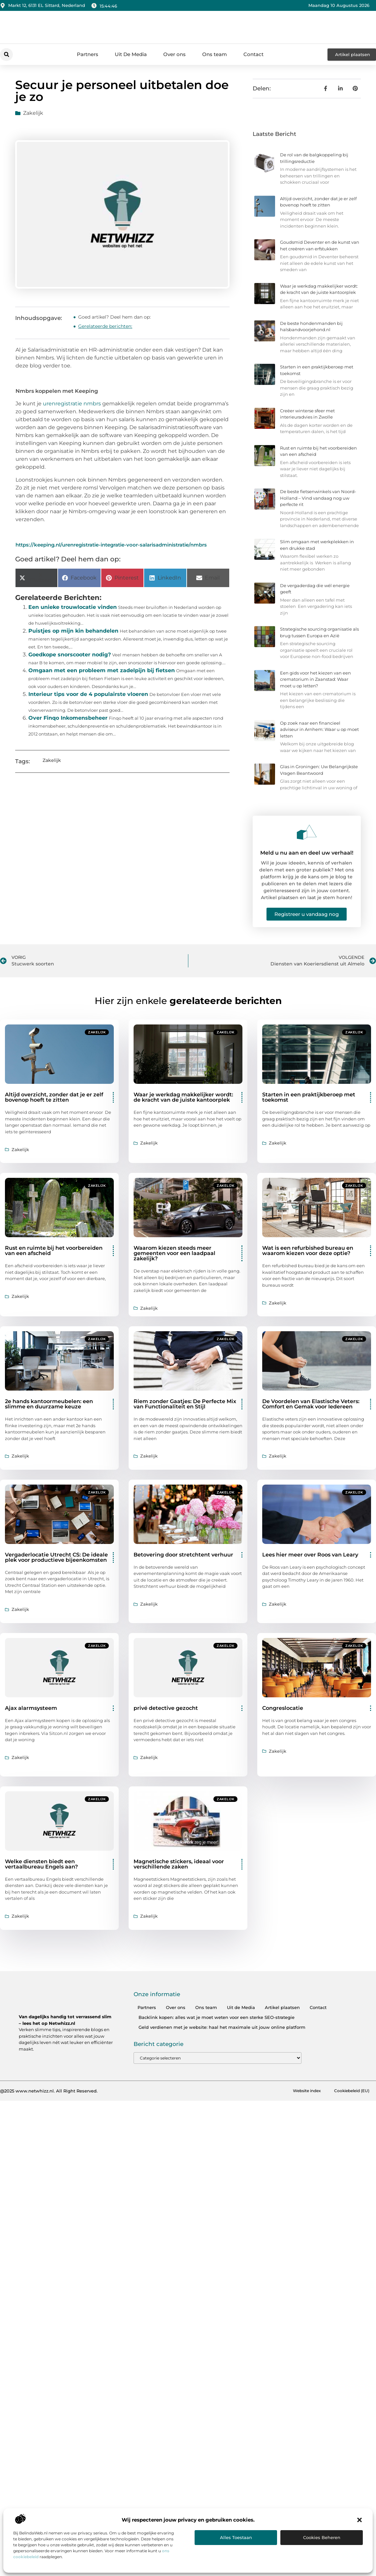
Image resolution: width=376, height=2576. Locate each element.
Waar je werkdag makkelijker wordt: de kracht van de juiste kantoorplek (183, 1097)
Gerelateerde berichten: (105, 326)
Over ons (174, 54)
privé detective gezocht (166, 1708)
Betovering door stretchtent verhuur (183, 1555)
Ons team (214, 54)
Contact (253, 54)
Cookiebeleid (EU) (349, 2091)
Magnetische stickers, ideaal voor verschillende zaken (179, 1864)
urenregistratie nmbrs (72, 403)
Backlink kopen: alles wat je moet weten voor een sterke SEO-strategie (217, 2017)
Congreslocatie (282, 1708)
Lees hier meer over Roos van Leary (310, 1555)
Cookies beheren (321, 2537)
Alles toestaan (236, 2537)
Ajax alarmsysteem (31, 1708)
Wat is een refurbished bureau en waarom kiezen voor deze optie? (307, 1250)
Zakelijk (33, 113)
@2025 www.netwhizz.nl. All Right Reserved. (49, 2091)
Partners (87, 54)
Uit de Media (241, 2007)
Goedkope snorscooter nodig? (69, 654)
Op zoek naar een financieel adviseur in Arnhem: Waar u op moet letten (319, 729)
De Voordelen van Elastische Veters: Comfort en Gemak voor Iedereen (311, 1404)
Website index (301, 2091)
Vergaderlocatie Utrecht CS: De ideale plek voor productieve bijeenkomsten (56, 1557)
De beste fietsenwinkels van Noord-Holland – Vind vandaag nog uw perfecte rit (318, 498)
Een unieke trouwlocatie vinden (72, 607)
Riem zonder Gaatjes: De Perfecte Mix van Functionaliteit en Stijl (185, 1404)
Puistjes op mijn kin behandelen (73, 631)
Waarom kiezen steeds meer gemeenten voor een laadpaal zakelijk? (174, 1253)
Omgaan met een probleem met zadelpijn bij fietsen (101, 670)
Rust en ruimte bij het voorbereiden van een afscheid (54, 1250)
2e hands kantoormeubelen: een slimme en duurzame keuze (49, 1404)
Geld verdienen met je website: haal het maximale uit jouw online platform (222, 2027)
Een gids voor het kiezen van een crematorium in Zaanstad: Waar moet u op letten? (315, 679)
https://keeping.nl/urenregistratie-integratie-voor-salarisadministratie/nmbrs (111, 545)
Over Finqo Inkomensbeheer (68, 718)
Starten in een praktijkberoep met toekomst (308, 1097)
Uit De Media (131, 54)
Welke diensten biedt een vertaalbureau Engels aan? (41, 1864)
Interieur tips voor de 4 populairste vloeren (88, 694)
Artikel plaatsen (282, 2007)
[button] (359, 2520)
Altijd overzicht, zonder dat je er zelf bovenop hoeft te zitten (54, 1097)
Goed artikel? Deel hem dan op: (114, 317)
